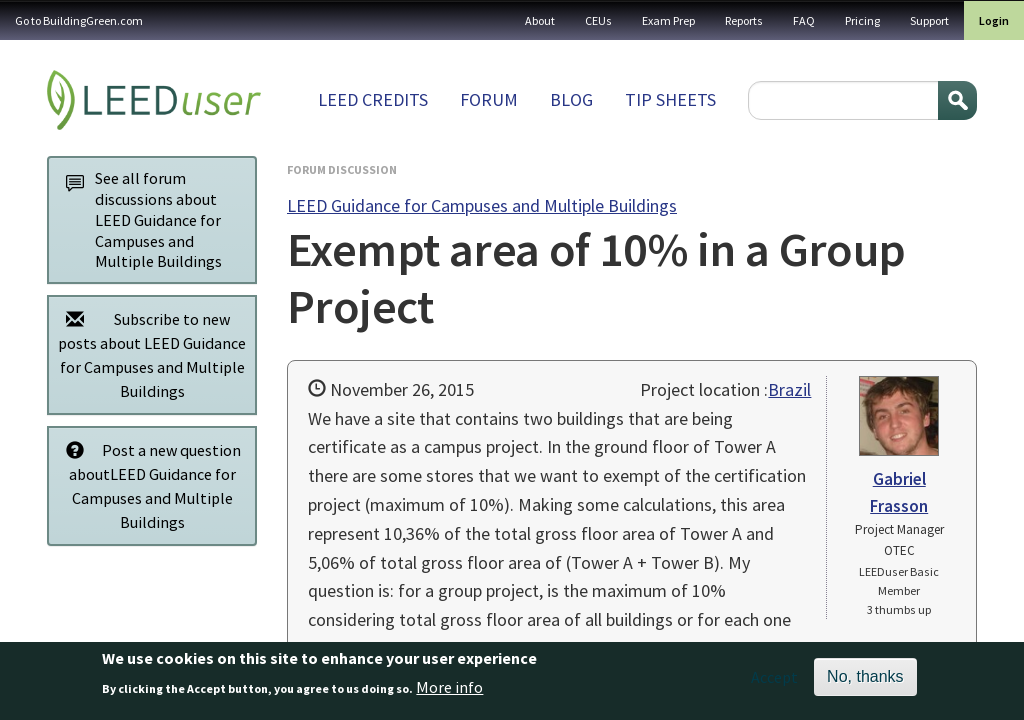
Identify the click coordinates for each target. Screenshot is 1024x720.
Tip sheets (670, 99)
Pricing (862, 20)
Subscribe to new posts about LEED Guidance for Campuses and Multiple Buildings (150, 354)
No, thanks (865, 682)
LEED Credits (373, 99)
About (540, 20)
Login (994, 20)
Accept (774, 683)
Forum (489, 99)
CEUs (598, 20)
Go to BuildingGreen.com (79, 20)
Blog (571, 99)
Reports (744, 20)
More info (449, 693)
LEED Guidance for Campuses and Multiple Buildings (482, 205)
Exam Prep (668, 20)
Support (929, 20)
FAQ (804, 20)
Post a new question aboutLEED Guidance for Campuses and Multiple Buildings (148, 485)
